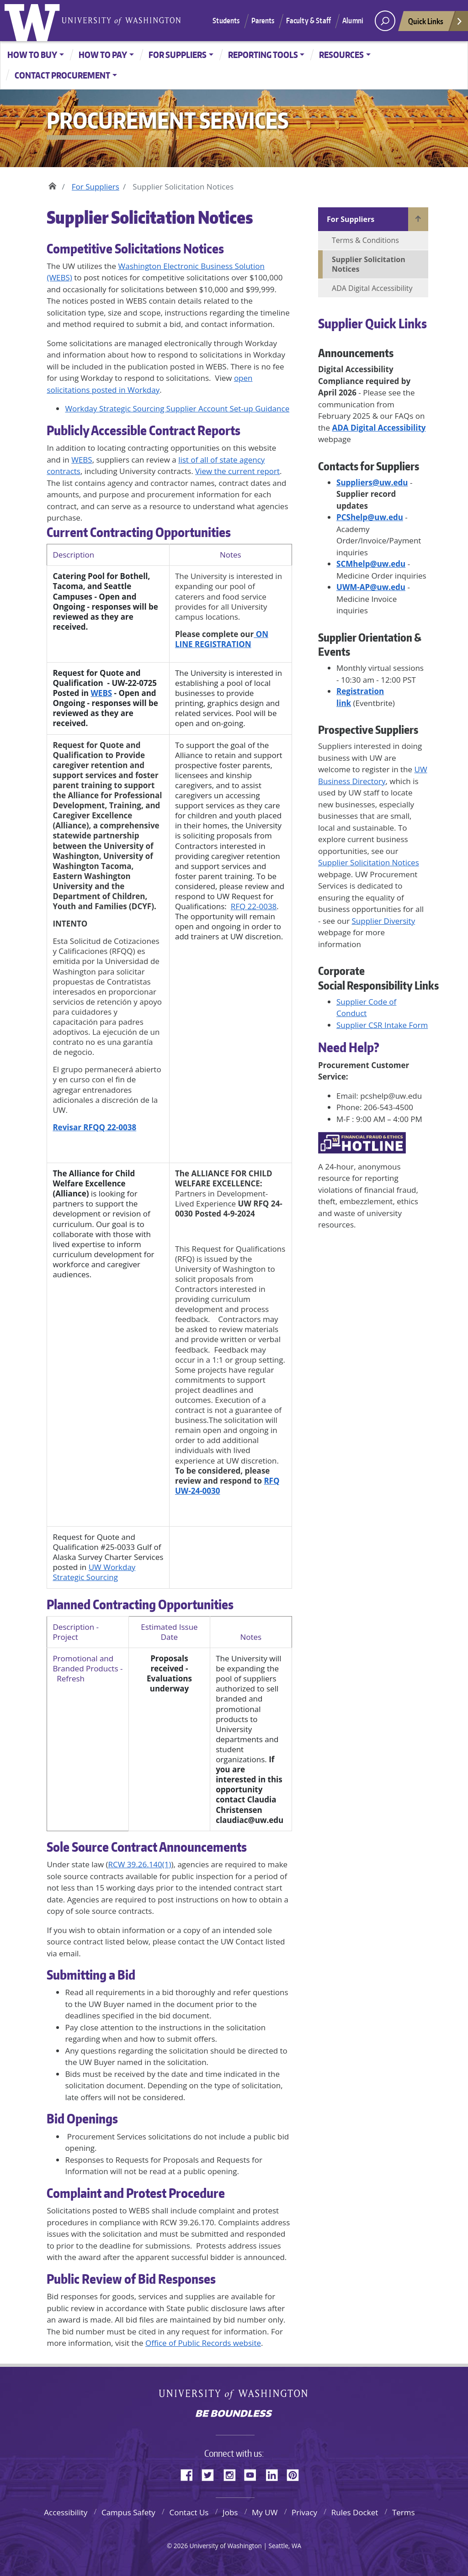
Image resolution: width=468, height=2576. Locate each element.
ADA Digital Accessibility (372, 288)
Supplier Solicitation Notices (368, 862)
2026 (181, 2545)
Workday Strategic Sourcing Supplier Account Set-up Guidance (177, 408)
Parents (263, 20)
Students (226, 20)
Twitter (211, 2473)
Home (52, 184)
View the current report (237, 471)
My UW (264, 2512)
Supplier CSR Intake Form (382, 1025)
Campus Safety (128, 2512)
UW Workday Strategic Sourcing (94, 1572)
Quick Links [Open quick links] (435, 23)
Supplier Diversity (383, 921)
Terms (403, 2512)
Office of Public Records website (203, 2343)
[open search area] (385, 21)
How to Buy (32, 54)
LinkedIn (275, 2473)
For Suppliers (178, 54)
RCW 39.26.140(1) (139, 1864)
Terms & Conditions (365, 240)
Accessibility (65, 2512)
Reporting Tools (263, 54)
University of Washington (34, 20)
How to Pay (103, 54)
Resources (341, 54)
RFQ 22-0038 (254, 906)
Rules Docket (354, 2512)
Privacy (304, 2512)
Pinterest (296, 2473)
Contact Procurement (62, 75)
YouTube (253, 2473)
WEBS (81, 459)
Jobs (230, 2512)
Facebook (190, 2473)
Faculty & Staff (308, 20)
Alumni (352, 20)
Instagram (232, 2473)
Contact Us (188, 2512)
